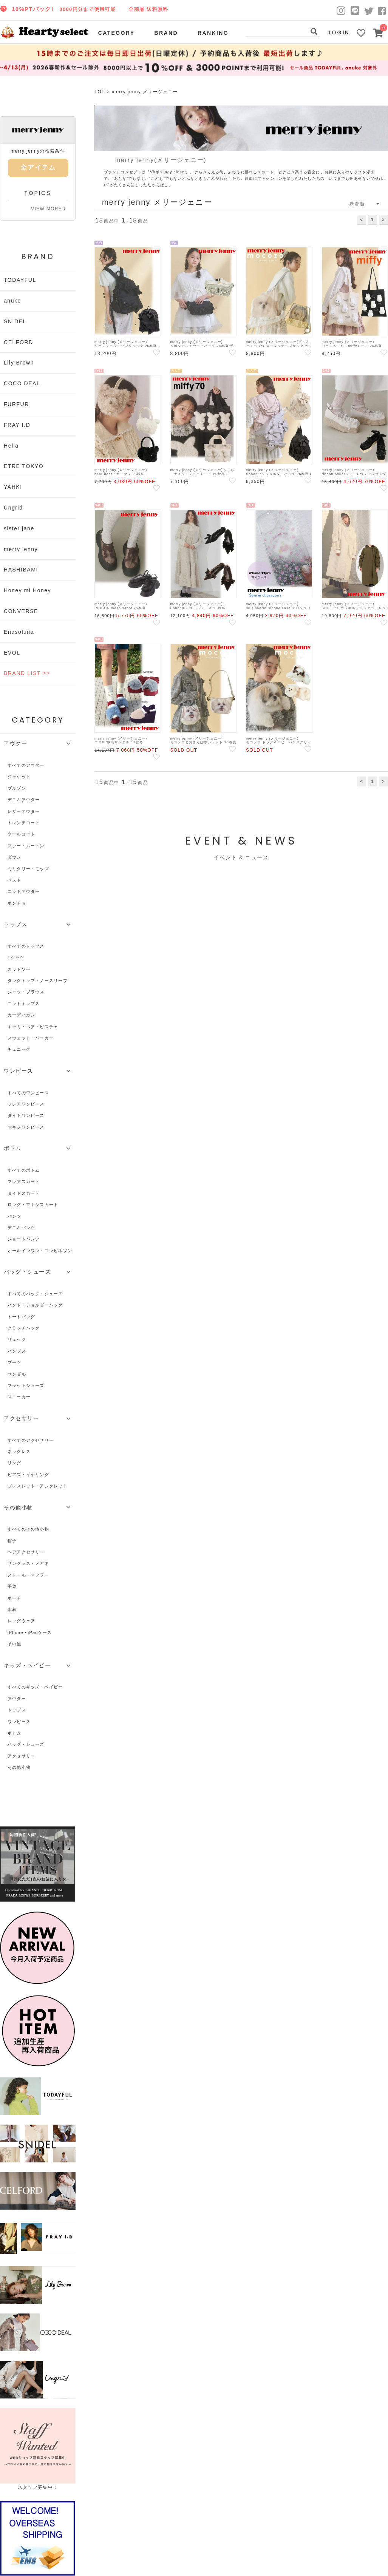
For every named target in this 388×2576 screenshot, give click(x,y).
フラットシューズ (26, 1385)
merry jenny (21, 549)
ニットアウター (24, 891)
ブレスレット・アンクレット (38, 1486)
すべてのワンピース (28, 1092)
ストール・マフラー (28, 1575)
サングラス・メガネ (28, 1563)
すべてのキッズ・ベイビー (35, 1687)
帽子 (12, 1540)
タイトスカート (24, 1193)
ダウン (15, 857)
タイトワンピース (26, 1115)
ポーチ (15, 1598)
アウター (17, 1698)
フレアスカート (24, 1181)
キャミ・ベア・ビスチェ (33, 1026)
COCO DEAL (22, 383)
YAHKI (13, 487)
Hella (11, 446)
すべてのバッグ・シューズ (35, 1293)
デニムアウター (24, 799)
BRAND (166, 33)
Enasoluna (19, 632)
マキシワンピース (26, 1127)
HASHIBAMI (21, 570)
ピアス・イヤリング (28, 1474)
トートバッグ (21, 1316)
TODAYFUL (20, 280)
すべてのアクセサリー (31, 1440)
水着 (12, 1609)
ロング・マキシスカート (33, 1204)
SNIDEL (15, 321)
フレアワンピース (26, 1104)
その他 (15, 1644)
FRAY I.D (17, 425)
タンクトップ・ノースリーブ (38, 980)
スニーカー (19, 1397)
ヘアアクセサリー (26, 1552)
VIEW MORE (49, 209)
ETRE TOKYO (23, 466)
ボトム (15, 1733)
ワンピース (19, 1721)
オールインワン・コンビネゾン (40, 1250)
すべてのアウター (26, 765)
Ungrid (13, 508)
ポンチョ (17, 903)
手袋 (12, 1586)
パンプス (17, 1351)
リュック (17, 1339)
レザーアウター (24, 811)
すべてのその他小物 (28, 1529)
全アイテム (38, 167)
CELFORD (18, 342)
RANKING (213, 33)
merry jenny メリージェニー (145, 91)
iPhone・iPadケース (30, 1632)
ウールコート (21, 834)
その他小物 (19, 1767)
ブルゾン (17, 788)
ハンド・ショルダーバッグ (35, 1305)
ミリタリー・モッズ (28, 868)
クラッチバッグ (24, 1328)
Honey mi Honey (27, 590)
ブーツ (15, 1362)
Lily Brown (19, 363)
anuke (12, 301)
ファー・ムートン (26, 845)
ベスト (15, 880)
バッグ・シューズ (26, 1744)
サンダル (17, 1374)
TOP (99, 91)
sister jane (19, 528)
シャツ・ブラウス (26, 992)
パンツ (15, 1216)
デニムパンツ (21, 1227)
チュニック (19, 1049)
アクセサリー (21, 1756)
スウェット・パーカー (31, 1038)
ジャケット (19, 776)
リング (15, 1463)
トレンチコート (24, 822)
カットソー (19, 969)
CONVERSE (21, 611)
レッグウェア (21, 1620)
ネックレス (19, 1451)
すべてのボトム (24, 1170)
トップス (17, 1710)
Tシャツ (16, 957)
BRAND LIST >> (27, 673)
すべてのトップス (26, 946)
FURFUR (16, 404)
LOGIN (339, 32)
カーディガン (21, 1015)
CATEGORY (116, 33)
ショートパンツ (24, 1239)
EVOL (12, 653)
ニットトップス (24, 1003)
